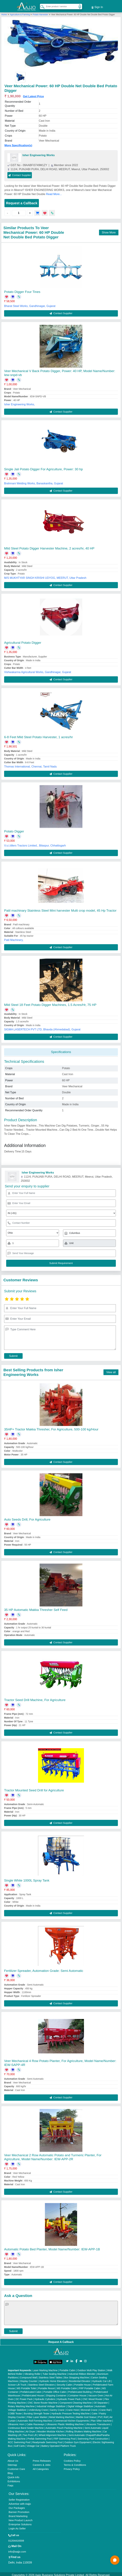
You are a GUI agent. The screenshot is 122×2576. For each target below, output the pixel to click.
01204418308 (16, 2538)
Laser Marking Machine (45, 2368)
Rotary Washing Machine (21, 2404)
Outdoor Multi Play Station (91, 2368)
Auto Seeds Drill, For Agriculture (27, 1517)
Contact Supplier (19, 173)
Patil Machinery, (13, 937)
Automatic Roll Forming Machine (34, 2418)
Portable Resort (46, 2386)
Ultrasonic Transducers (98, 2422)
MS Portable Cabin (67, 2386)
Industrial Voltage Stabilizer (51, 2404)
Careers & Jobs (41, 2462)
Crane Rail (105, 2407)
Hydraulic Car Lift (101, 2379)
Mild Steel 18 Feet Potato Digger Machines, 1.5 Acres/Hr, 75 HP (50, 1003)
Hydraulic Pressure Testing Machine (71, 2411)
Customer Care (16, 2466)
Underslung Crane (38, 2407)
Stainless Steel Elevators (41, 2382)
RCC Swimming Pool (19, 2440)
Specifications (61, 1050)
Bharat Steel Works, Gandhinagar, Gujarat (29, 304)
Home (4, 12)
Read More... (54, 192)
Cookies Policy (72, 2458)
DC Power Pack (24, 2397)
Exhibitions (14, 2479)
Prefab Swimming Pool (39, 2436)
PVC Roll (103, 2415)
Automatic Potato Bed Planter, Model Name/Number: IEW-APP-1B (52, 2247)
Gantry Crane (57, 2407)
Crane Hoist (72, 2407)
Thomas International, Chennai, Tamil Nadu (30, 764)
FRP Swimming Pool (65, 2436)
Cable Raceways (35, 2422)
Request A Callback (61, 2339)
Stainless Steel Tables (50, 2375)
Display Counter (28, 2379)
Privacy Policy (72, 2466)
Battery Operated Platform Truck (58, 2443)
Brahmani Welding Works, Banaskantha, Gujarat (33, 481)
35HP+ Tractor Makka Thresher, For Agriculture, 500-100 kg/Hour (51, 1427)
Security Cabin (64, 2382)
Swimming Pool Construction (92, 2436)
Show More (109, 230)
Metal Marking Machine (61, 2415)
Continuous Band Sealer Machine (26, 2425)
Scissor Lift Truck (17, 2382)
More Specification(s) (18, 143)
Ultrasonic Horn (16, 2422)
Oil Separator (101, 2400)
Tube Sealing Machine (54, 2372)
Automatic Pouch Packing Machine (64, 2425)
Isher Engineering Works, (19, 402)
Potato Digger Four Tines (22, 290)
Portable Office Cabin (55, 2389)
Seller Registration (19, 2497)
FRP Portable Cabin (89, 2386)
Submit (13, 1353)
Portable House (82, 2382)
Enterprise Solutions (20, 2522)
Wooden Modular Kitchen (50, 2429)
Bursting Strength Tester (37, 2411)
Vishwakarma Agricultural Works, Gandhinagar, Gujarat (37, 670)
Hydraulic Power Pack (69, 2397)
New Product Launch (20, 2518)
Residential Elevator (79, 2379)
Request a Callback (21, 201)
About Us (13, 2458)
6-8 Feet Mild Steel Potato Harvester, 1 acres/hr (38, 735)
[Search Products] (40, 5)
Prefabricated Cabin (30, 2389)
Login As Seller (17, 2526)
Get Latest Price (33, 94)
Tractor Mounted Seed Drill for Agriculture (34, 1788)
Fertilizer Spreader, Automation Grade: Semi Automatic (43, 1968)
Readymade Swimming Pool (47, 2440)
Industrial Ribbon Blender (81, 2372)
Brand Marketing (18, 2514)
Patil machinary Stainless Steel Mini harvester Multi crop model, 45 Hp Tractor (60, 908)
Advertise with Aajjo (20, 2501)
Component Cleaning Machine (75, 2400)
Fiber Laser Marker (37, 2415)
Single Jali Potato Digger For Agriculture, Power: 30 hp (43, 467)
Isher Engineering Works (38, 153)
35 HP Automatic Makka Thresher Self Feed (36, 1608)
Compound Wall (28, 2375)
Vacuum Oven (95, 2393)
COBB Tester (15, 2411)
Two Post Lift (30, 2433)
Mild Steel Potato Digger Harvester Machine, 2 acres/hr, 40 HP (49, 546)
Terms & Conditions (75, 2462)
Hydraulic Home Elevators (53, 2379)
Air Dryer (30, 2429)
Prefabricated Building (80, 2389)
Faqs (10, 2483)
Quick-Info (13, 2475)
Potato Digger (14, 829)
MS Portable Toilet (26, 2386)
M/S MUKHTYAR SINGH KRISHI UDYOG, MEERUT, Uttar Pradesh (45, 575)
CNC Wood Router (92, 2397)
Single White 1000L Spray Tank (26, 1878)
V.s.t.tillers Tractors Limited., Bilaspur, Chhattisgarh (35, 843)
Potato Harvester (40, 12)
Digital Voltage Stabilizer (80, 2404)
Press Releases (42, 2458)
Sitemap (12, 2462)
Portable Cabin (67, 2368)
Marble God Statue (86, 2415)
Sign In (97, 6)
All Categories (41, 2466)
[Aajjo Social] (67, 2358)
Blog (10, 2471)
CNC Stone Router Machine (43, 2400)
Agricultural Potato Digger (22, 641)
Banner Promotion (19, 2509)
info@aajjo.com (17, 2549)
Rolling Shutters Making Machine (83, 2429)
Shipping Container (56, 2393)
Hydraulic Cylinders (44, 2397)
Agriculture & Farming (20, 12)
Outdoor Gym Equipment (77, 2440)
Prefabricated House (33, 2393)
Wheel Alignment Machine (52, 2433)
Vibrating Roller (32, 2372)
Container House (77, 2393)
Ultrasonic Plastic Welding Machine (65, 2422)
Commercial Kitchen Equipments (71, 2418)
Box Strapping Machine (76, 2375)
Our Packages (17, 2505)
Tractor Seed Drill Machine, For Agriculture (34, 1698)
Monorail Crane (89, 2407)
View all (111, 1370)
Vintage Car (33, 2443)
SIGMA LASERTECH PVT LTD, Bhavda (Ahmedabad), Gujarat (42, 1027)
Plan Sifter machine (101, 2418)
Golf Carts (19, 2443)
